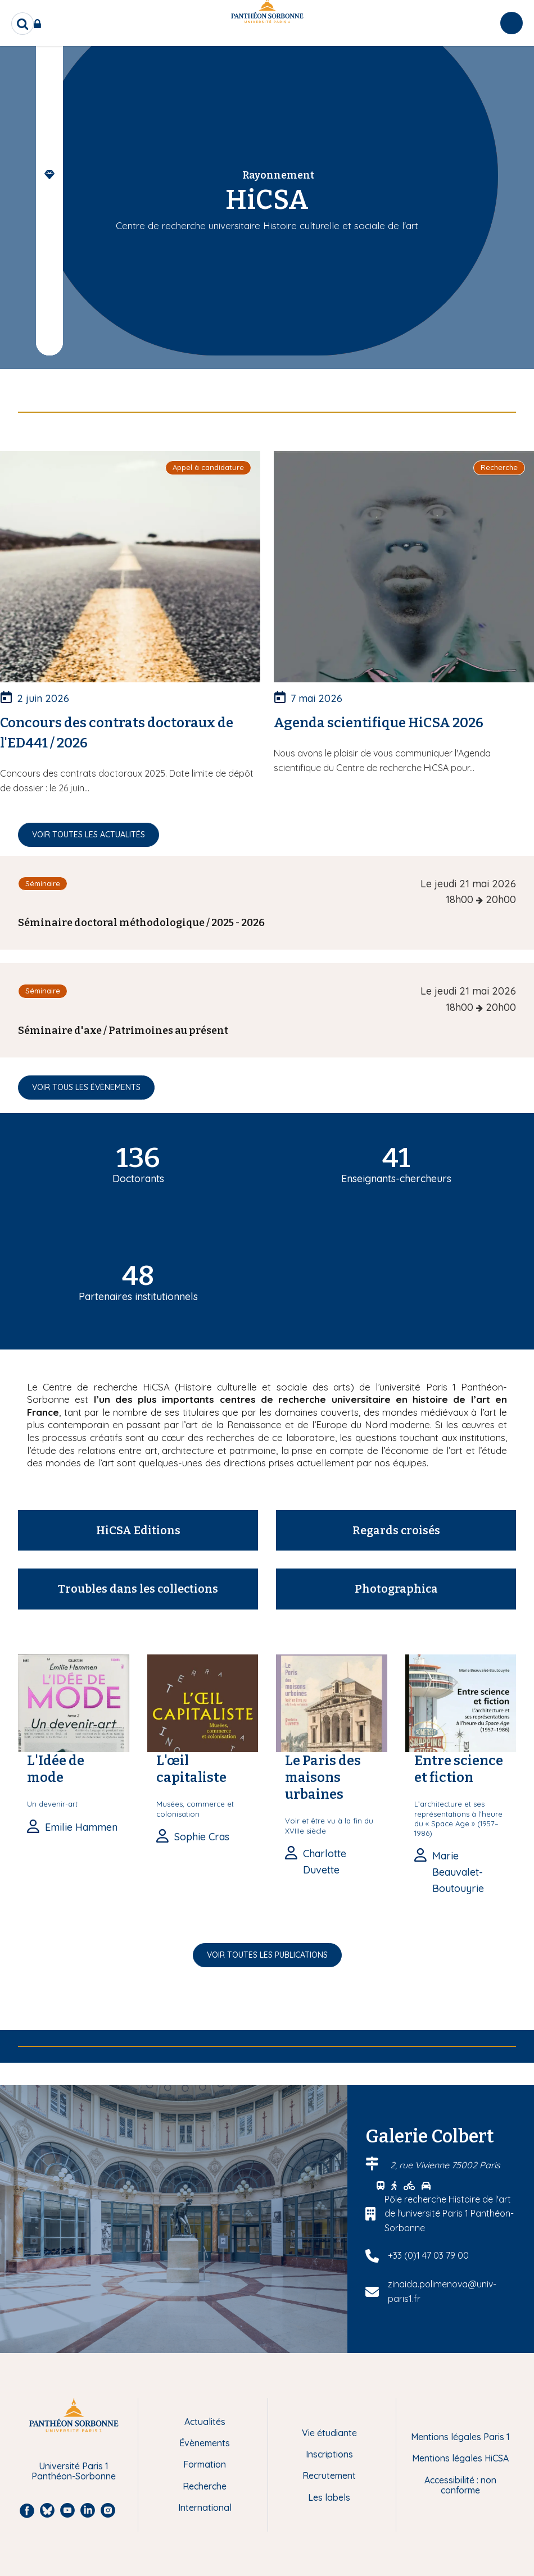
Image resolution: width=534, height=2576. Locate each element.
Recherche (205, 2486)
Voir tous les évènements (86, 1087)
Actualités (204, 2422)
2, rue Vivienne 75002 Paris (445, 2165)
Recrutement (329, 2475)
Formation (204, 2464)
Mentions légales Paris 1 (460, 2437)
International (205, 2507)
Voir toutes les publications (267, 1955)
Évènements (204, 2443)
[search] (22, 23)
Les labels (329, 2497)
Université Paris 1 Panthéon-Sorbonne (73, 2471)
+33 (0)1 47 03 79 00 (428, 2255)
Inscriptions (329, 2454)
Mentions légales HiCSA (460, 2458)
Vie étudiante (329, 2433)
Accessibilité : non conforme (460, 2485)
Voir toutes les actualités (88, 834)
